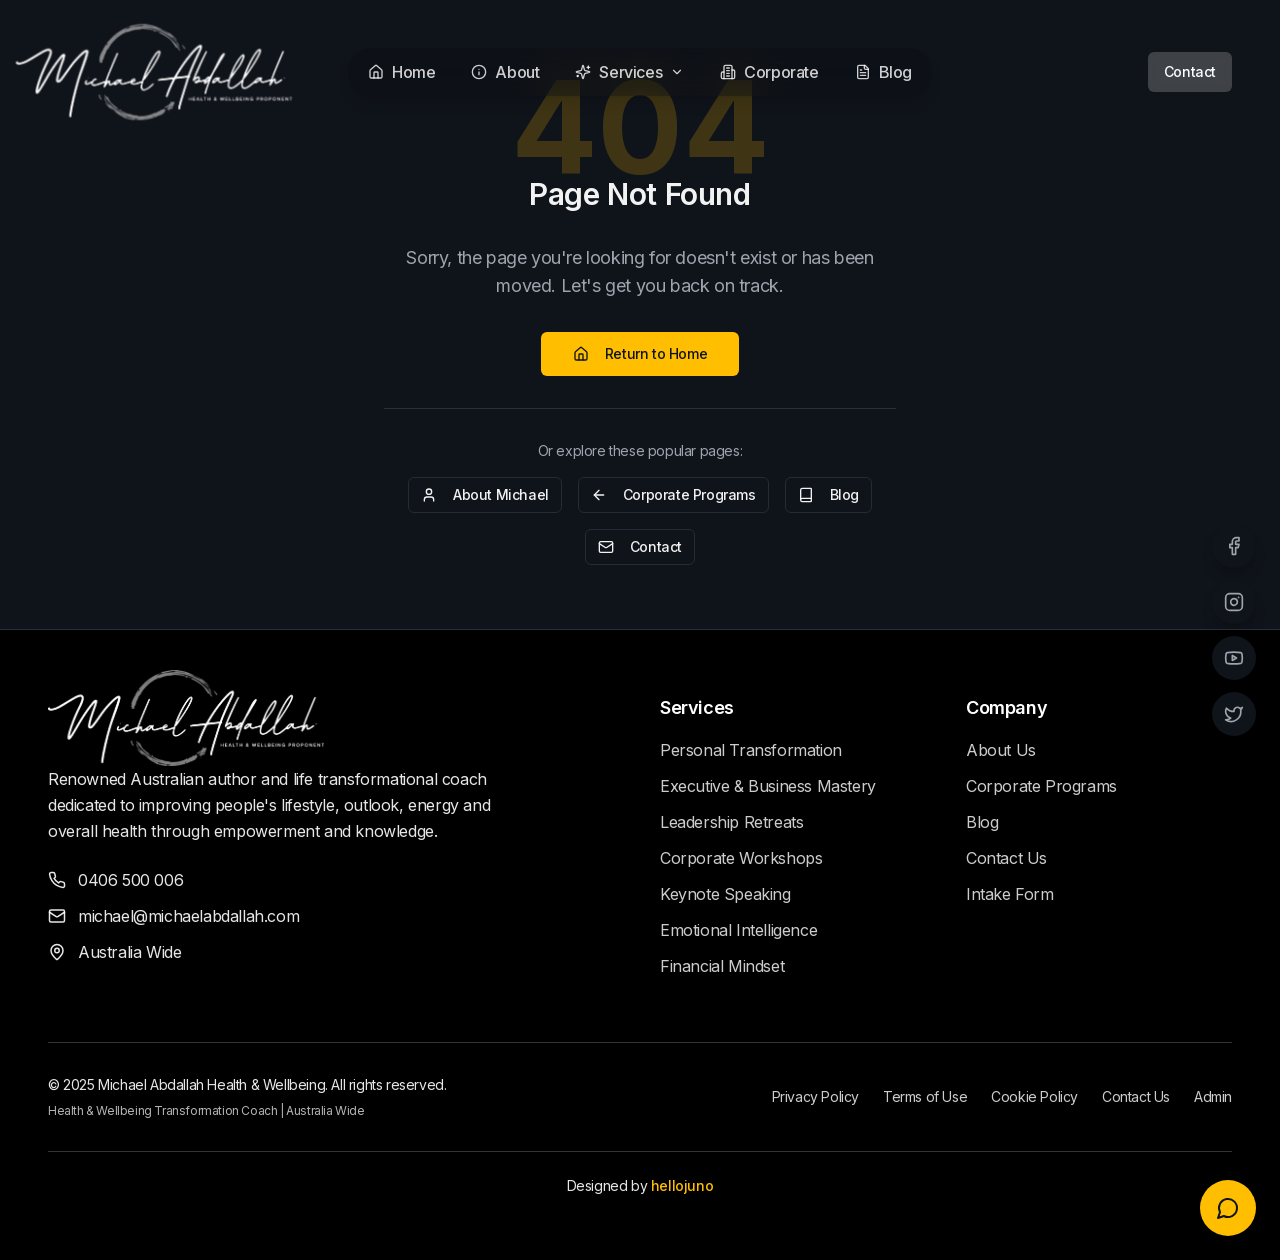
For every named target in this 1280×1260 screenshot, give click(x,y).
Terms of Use (925, 1096)
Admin (1213, 1096)
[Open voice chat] (1228, 1208)
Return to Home (640, 353)
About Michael (485, 494)
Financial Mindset (722, 966)
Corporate (769, 72)
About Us (1001, 750)
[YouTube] (1234, 658)
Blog (883, 72)
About (505, 72)
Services (629, 72)
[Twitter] (1234, 714)
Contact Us (1006, 858)
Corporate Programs (673, 494)
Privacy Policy (815, 1096)
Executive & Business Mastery (768, 786)
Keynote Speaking (725, 894)
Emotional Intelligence (738, 930)
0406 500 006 (130, 880)
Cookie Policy (1034, 1096)
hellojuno (682, 1185)
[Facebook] (1234, 546)
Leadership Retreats (731, 822)
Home (401, 72)
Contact (1190, 71)
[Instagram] (1234, 602)
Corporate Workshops (741, 858)
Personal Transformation (751, 750)
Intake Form (1010, 894)
